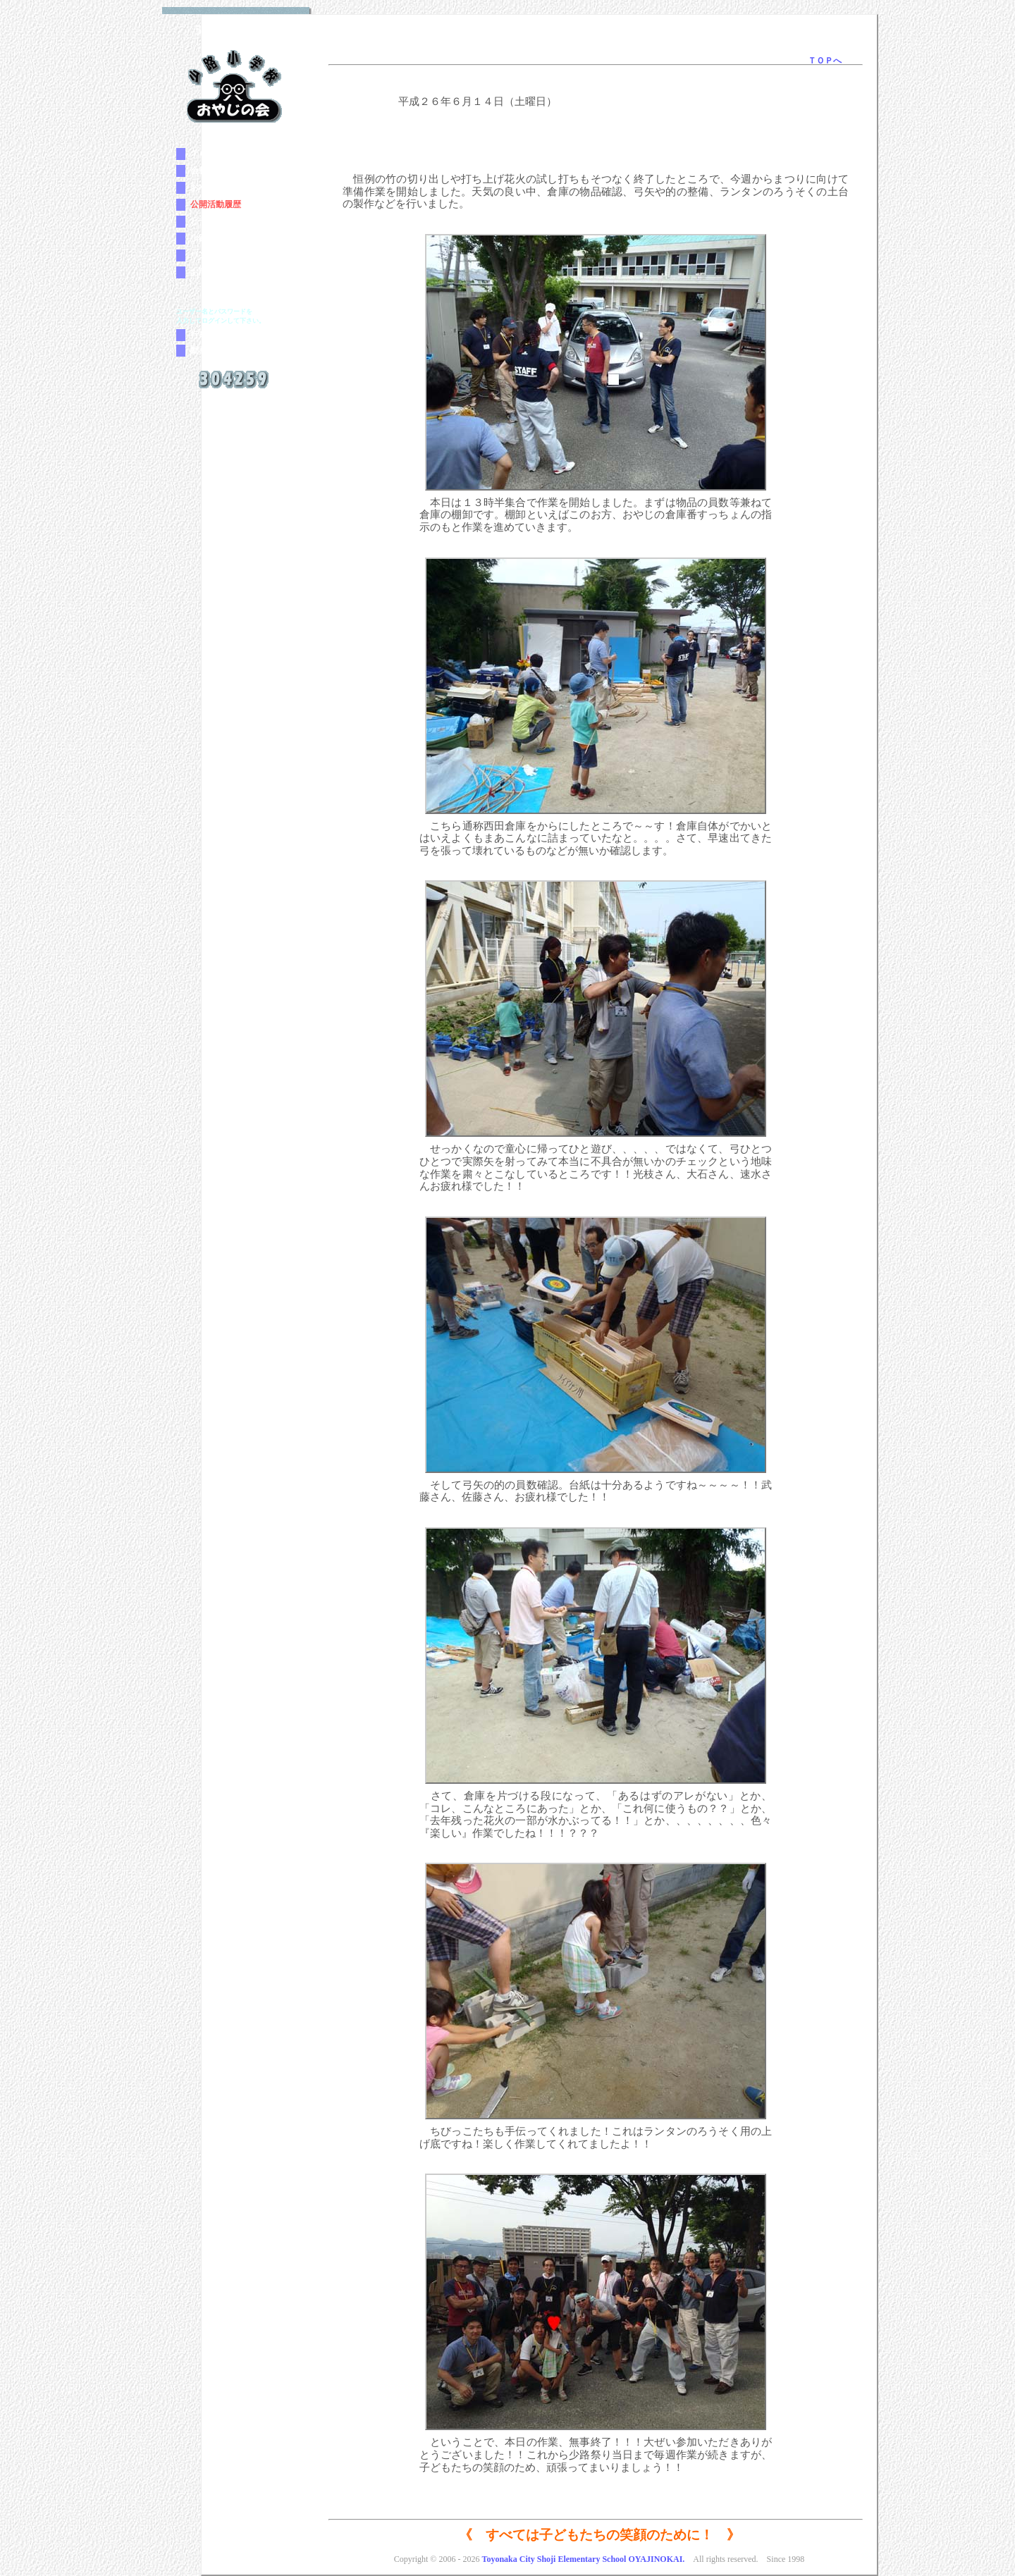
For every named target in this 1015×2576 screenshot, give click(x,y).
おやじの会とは (220, 187)
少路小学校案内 (220, 238)
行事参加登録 (215, 335)
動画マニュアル (220, 350)
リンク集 (207, 255)
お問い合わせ (215, 272)
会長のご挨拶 (215, 170)
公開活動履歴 (215, 204)
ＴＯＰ (203, 154)
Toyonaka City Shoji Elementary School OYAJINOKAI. (582, 2559)
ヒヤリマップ (215, 221)
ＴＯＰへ (825, 61)
